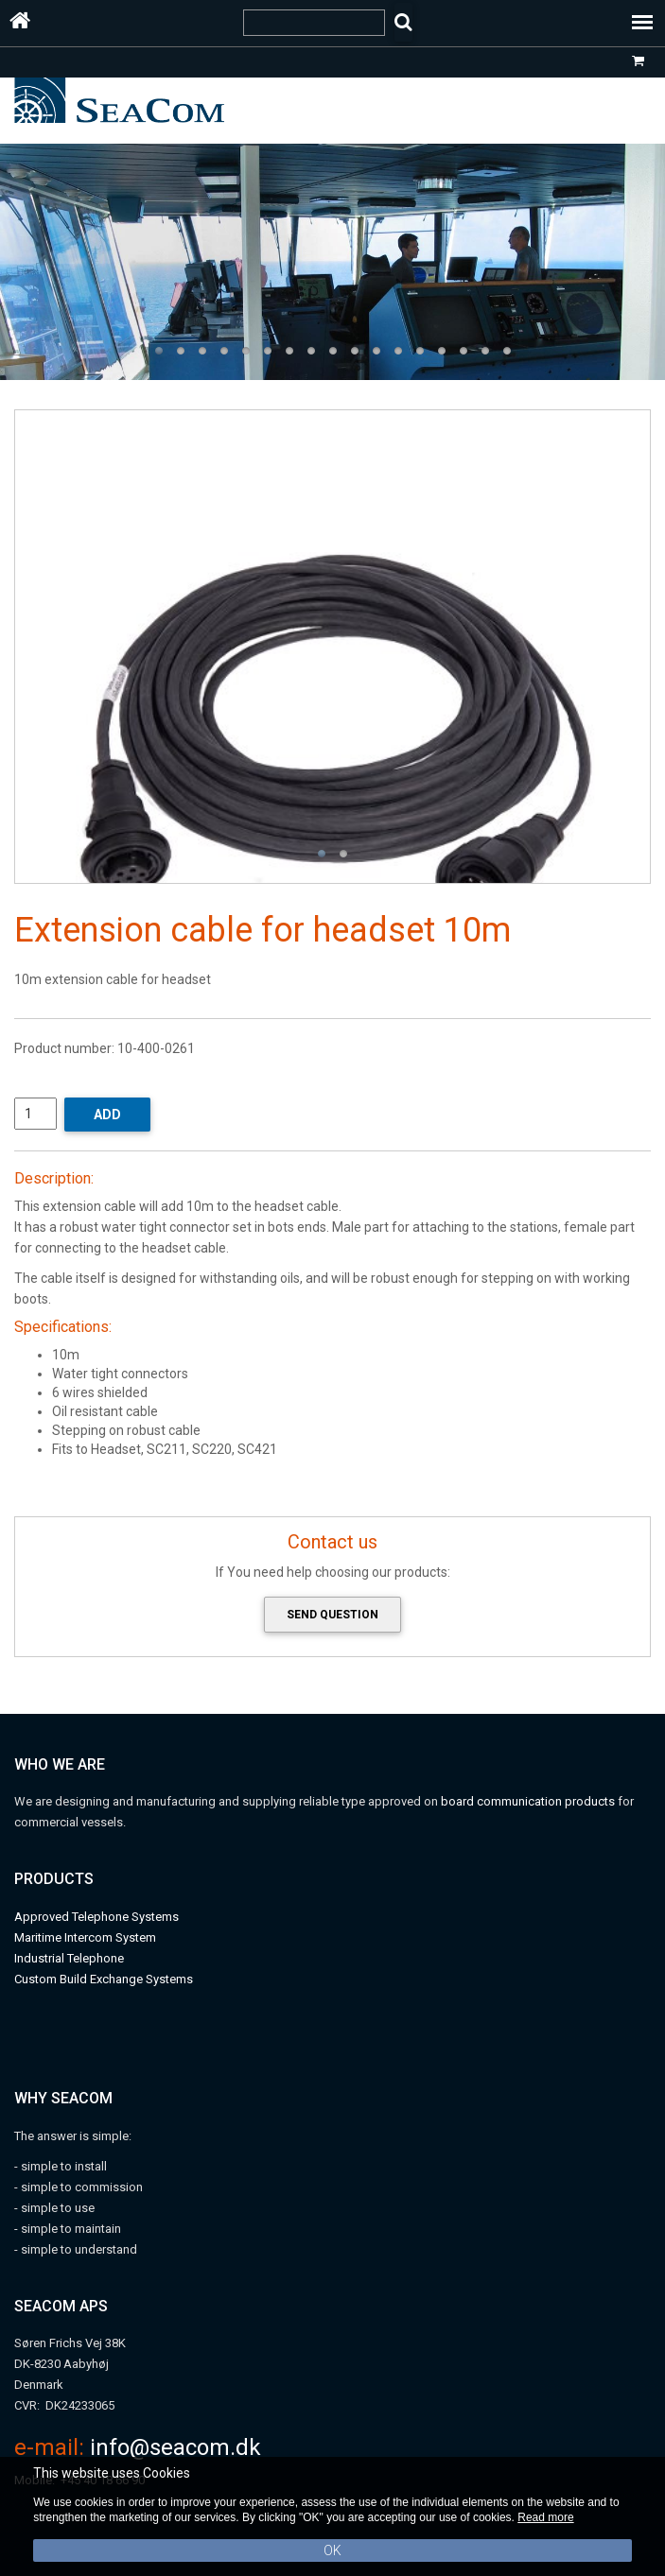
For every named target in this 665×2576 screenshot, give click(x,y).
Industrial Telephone (69, 1958)
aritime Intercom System (90, 1937)
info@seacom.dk (175, 2447)
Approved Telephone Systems (96, 1917)
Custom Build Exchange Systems (103, 1979)
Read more (545, 2517)
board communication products (529, 1801)
